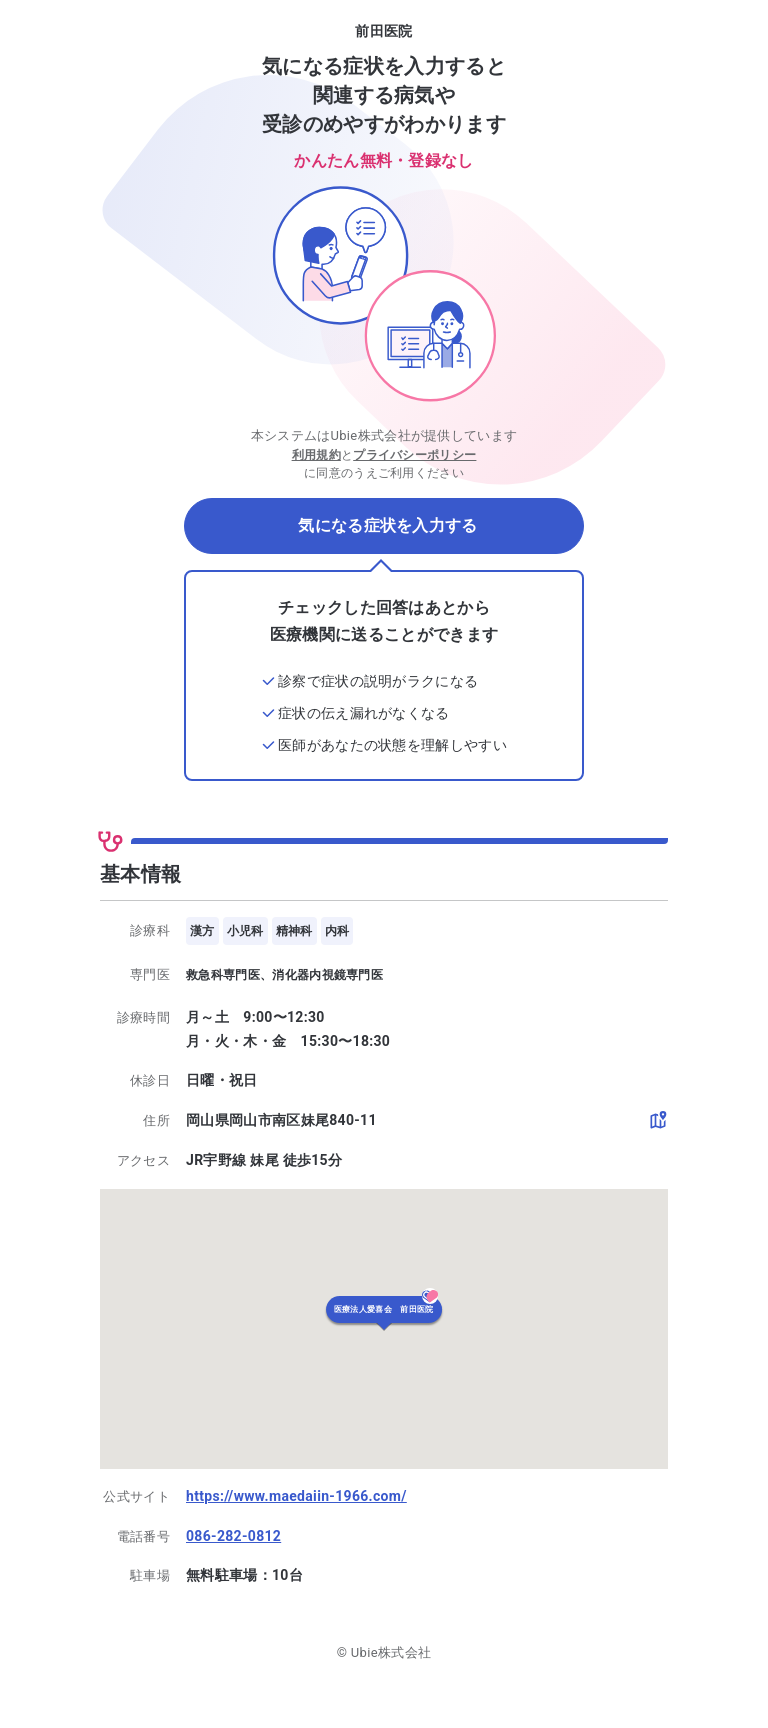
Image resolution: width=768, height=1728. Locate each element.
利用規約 (316, 455)
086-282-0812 (233, 1536)
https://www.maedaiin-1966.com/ (296, 1496)
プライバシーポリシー (414, 455)
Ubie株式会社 (391, 1652)
